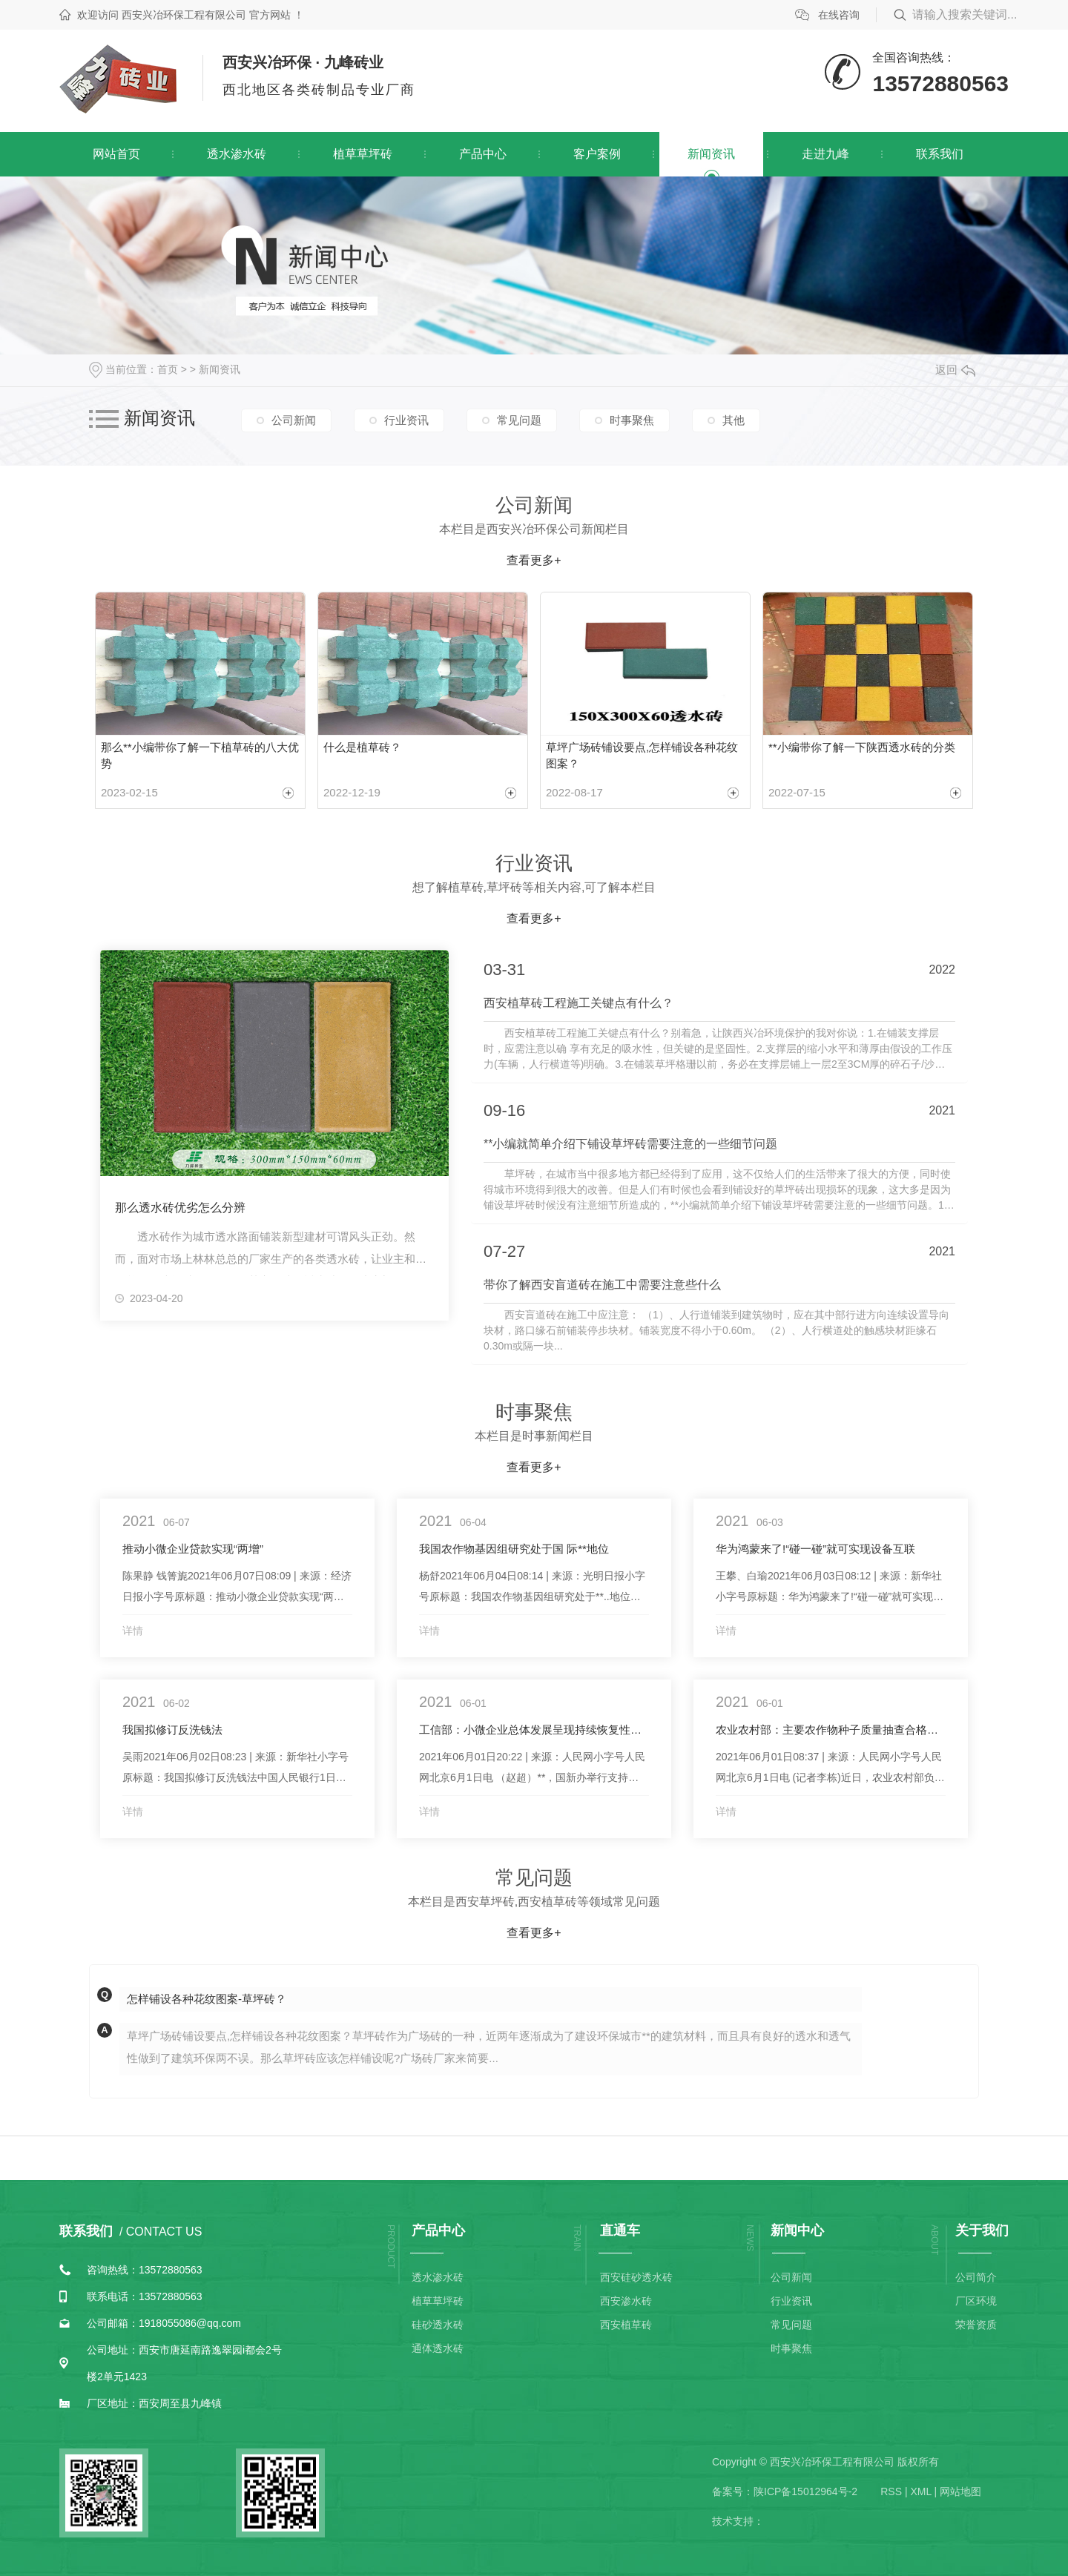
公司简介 (976, 2277)
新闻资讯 (711, 154)
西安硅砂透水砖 (636, 2277)
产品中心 (483, 154)
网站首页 (116, 154)
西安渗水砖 (626, 2301)
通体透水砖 (438, 2348)
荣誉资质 (976, 2325)
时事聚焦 (632, 420)
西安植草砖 (626, 2325)
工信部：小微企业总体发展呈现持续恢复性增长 (534, 1729)
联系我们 (939, 154)
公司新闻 (293, 420)
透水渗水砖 (236, 154)
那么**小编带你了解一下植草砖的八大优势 (200, 755)
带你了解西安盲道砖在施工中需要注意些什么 (602, 1284)
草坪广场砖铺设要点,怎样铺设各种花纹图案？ (642, 755)
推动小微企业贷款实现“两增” (192, 1548)
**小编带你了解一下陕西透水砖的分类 (861, 747)
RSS (891, 2491)
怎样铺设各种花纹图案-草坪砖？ (206, 1998)
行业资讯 (406, 420)
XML (920, 2491)
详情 (132, 1631)
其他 (733, 420)
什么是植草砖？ (362, 747)
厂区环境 (976, 2301)
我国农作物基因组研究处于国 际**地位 (514, 1548)
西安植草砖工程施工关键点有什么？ (578, 1003)
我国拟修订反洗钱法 (172, 1729)
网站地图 (960, 2491)
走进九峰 (825, 154)
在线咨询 (839, 15)
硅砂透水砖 (438, 2325)
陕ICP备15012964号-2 (805, 2491)
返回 (955, 369)
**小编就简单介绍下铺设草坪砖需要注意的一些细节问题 (630, 1143)
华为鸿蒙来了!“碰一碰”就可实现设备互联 (815, 1548)
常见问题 (519, 420)
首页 (167, 369)
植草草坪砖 (362, 154)
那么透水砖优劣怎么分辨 (180, 1207)
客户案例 (597, 154)
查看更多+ (534, 560)
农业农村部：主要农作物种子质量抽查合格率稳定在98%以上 (831, 1729)
